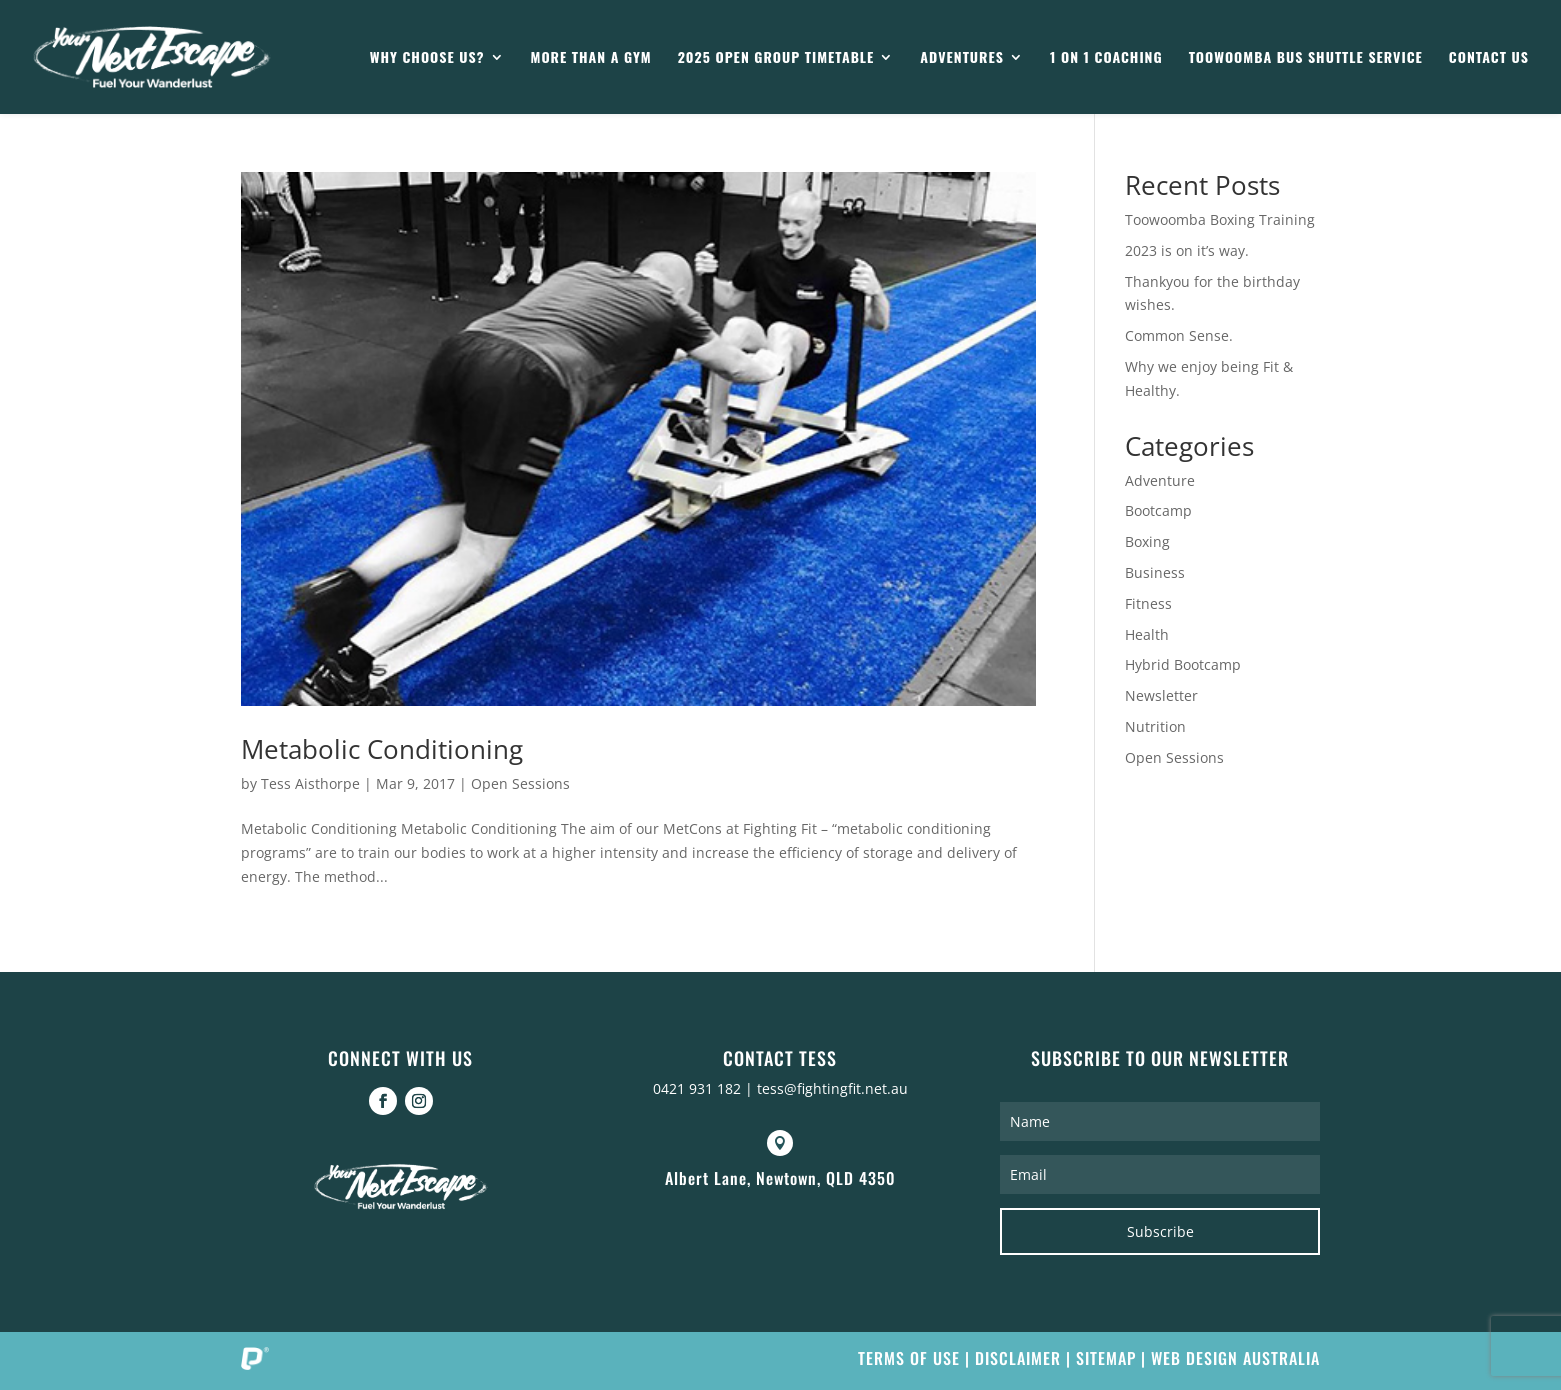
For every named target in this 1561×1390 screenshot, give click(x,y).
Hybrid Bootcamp (1183, 664)
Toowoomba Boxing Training (1220, 219)
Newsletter (1161, 695)
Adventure (1160, 480)
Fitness (1148, 603)
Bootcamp (1158, 510)
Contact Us (1489, 58)
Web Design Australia (1235, 1358)
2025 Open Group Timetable (776, 58)
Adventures (962, 58)
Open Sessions (520, 783)
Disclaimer (1018, 1358)
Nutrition (1155, 726)
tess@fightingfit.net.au (832, 1088)
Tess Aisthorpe (310, 783)
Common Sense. (1179, 335)
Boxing (1147, 541)
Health (1147, 634)
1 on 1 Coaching (1106, 58)
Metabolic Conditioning (382, 749)
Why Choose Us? (427, 58)
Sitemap (1106, 1358)
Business (1155, 572)
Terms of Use (909, 1358)
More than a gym (591, 58)
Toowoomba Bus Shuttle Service (1306, 58)
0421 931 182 (697, 1088)
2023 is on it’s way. (1187, 250)
